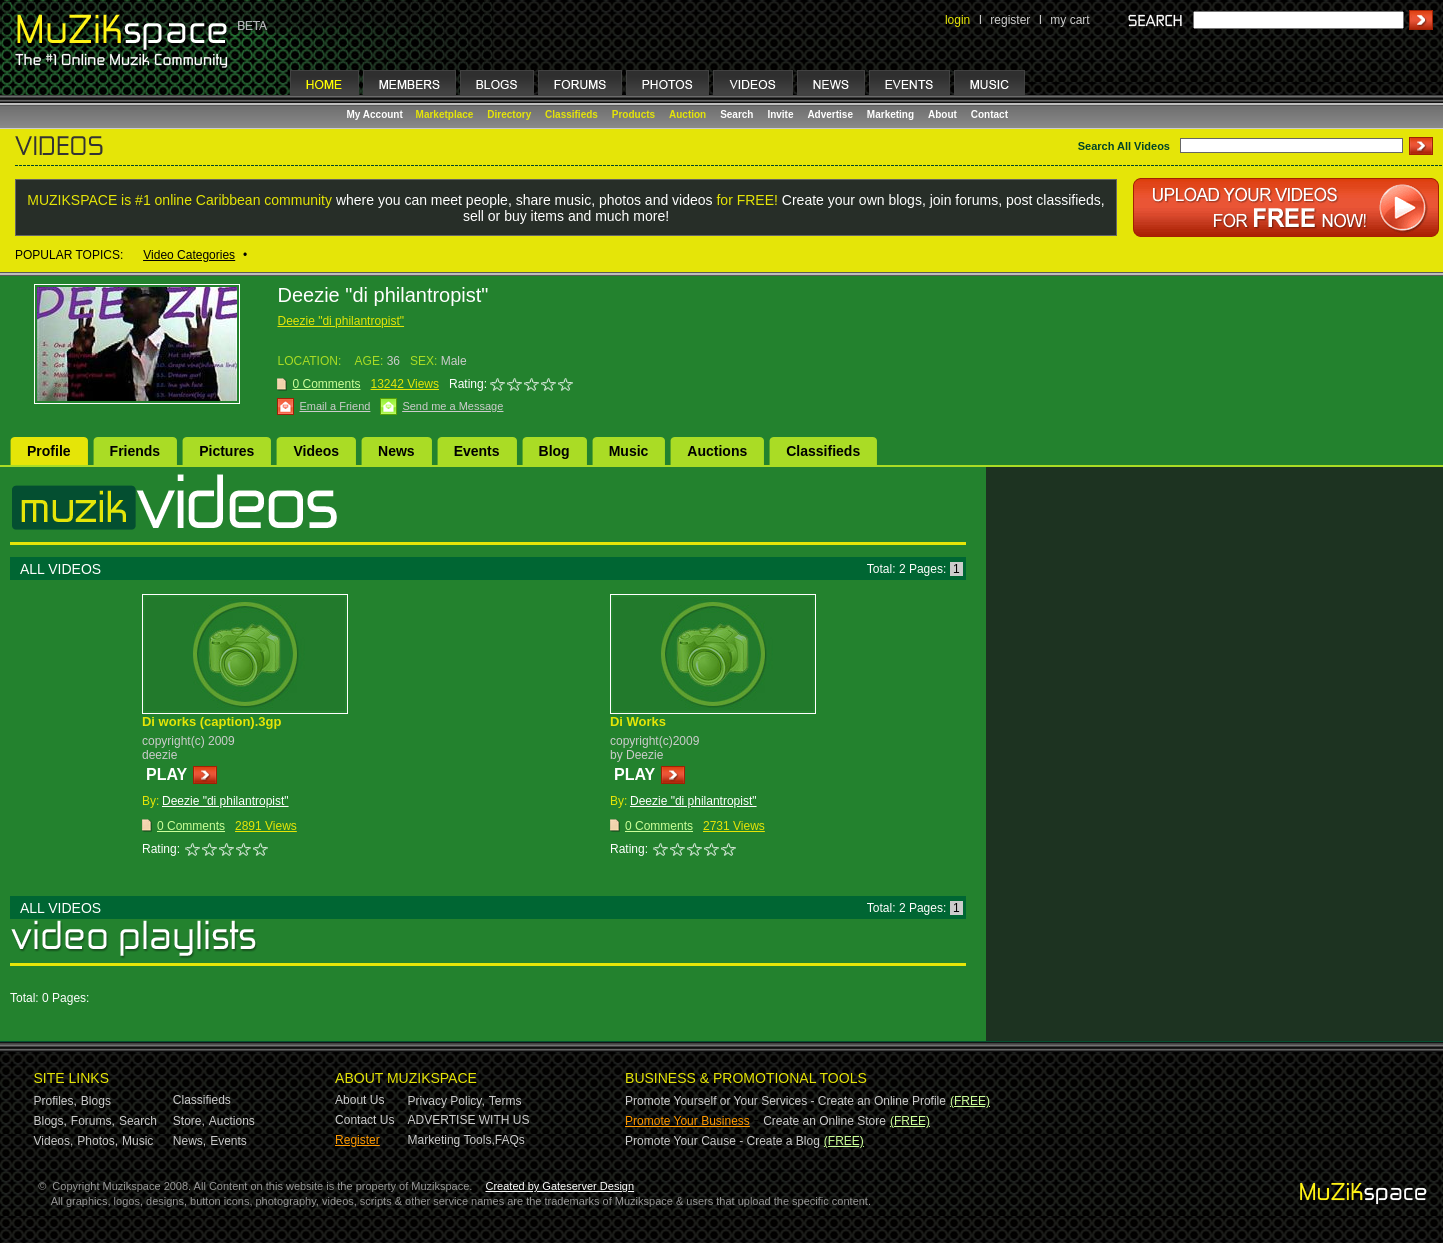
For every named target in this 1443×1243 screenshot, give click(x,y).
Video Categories (189, 255)
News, (189, 1141)
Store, (189, 1121)
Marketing (890, 114)
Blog (554, 451)
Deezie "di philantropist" (340, 321)
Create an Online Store (824, 1121)
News (396, 451)
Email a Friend (334, 406)
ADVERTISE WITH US (469, 1120)
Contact (989, 114)
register (1010, 20)
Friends (135, 451)
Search (736, 114)
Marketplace (445, 114)
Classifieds (571, 114)
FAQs (510, 1140)
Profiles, (55, 1101)
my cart (1069, 20)
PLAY (166, 774)
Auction (687, 114)
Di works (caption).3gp (211, 721)
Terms (505, 1101)
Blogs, (50, 1121)
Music (629, 451)
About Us (359, 1100)
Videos (316, 451)
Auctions (717, 451)
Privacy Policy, (446, 1101)
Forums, (93, 1121)
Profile (49, 451)
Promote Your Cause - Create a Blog (722, 1141)
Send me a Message (452, 406)
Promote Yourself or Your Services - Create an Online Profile (785, 1101)
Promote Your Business (687, 1121)
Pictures (226, 451)
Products (633, 114)
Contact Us (364, 1120)
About (942, 114)
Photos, (97, 1141)
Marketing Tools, (451, 1140)
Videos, (54, 1141)
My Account (376, 114)
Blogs (96, 1101)
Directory (509, 114)
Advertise (830, 114)
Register (357, 1140)
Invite (780, 114)
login (957, 20)
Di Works (638, 721)
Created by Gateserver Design (559, 1186)
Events (477, 451)
